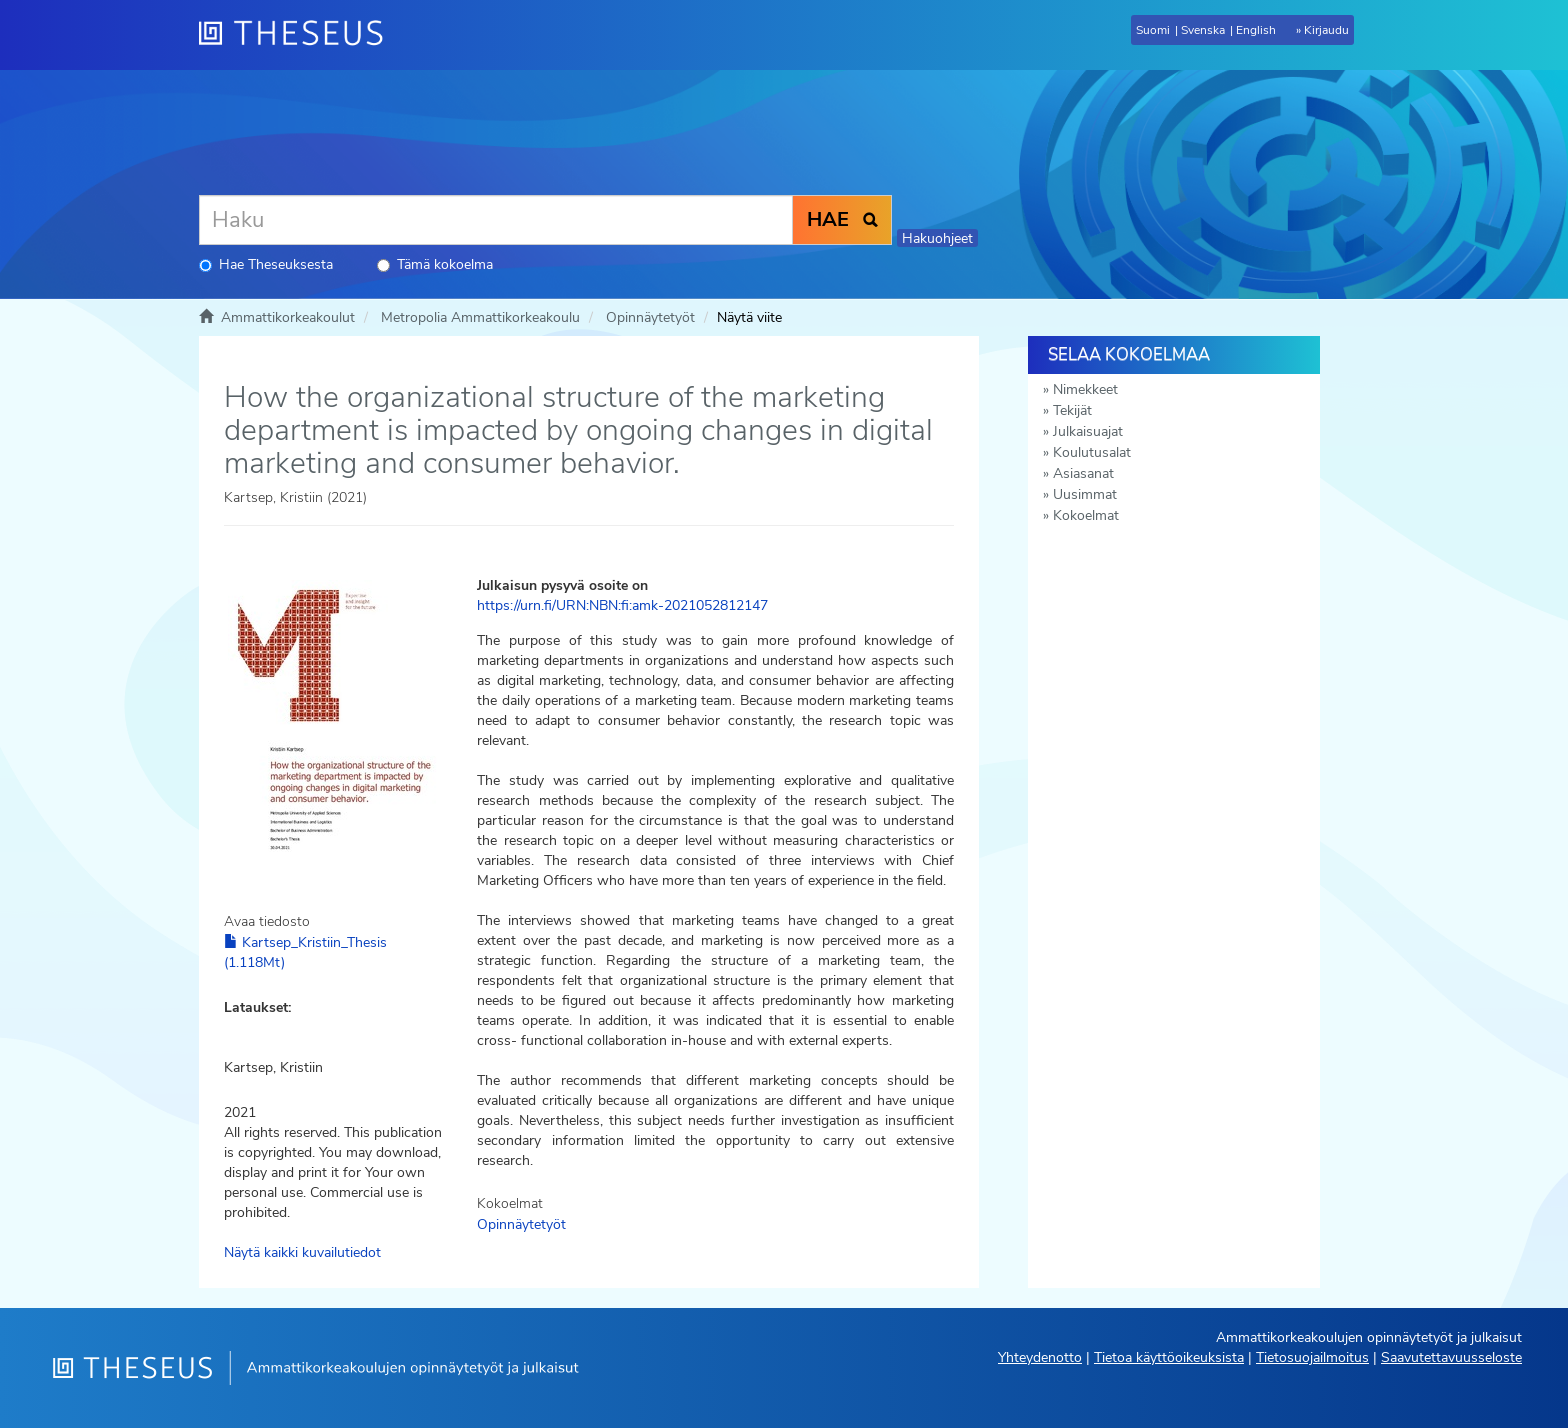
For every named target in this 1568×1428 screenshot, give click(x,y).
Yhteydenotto (1040, 1357)
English (1256, 30)
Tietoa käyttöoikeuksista (1169, 1357)
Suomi (1153, 30)
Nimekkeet (1085, 389)
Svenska (1203, 30)
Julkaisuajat (1088, 431)
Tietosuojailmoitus (1312, 1357)
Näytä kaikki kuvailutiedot (302, 1252)
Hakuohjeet (937, 238)
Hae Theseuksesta (266, 264)
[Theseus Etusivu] (299, 35)
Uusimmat (1085, 494)
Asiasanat (1083, 473)
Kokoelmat (1086, 515)
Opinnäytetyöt (650, 317)
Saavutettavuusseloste (1451, 1357)
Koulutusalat (1092, 452)
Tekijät (1072, 410)
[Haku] (496, 220)
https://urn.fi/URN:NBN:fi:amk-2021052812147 (622, 605)
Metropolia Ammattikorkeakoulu (480, 317)
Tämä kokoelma (435, 264)
